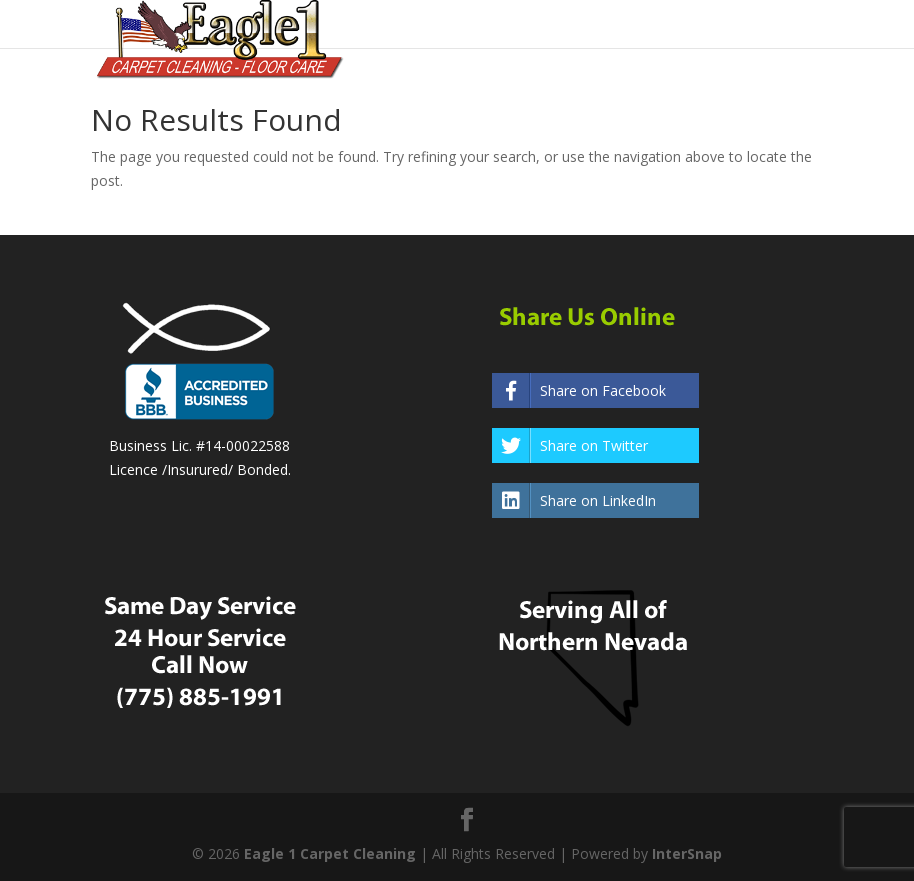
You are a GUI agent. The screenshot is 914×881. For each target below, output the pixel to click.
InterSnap (687, 853)
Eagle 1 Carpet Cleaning (330, 853)
